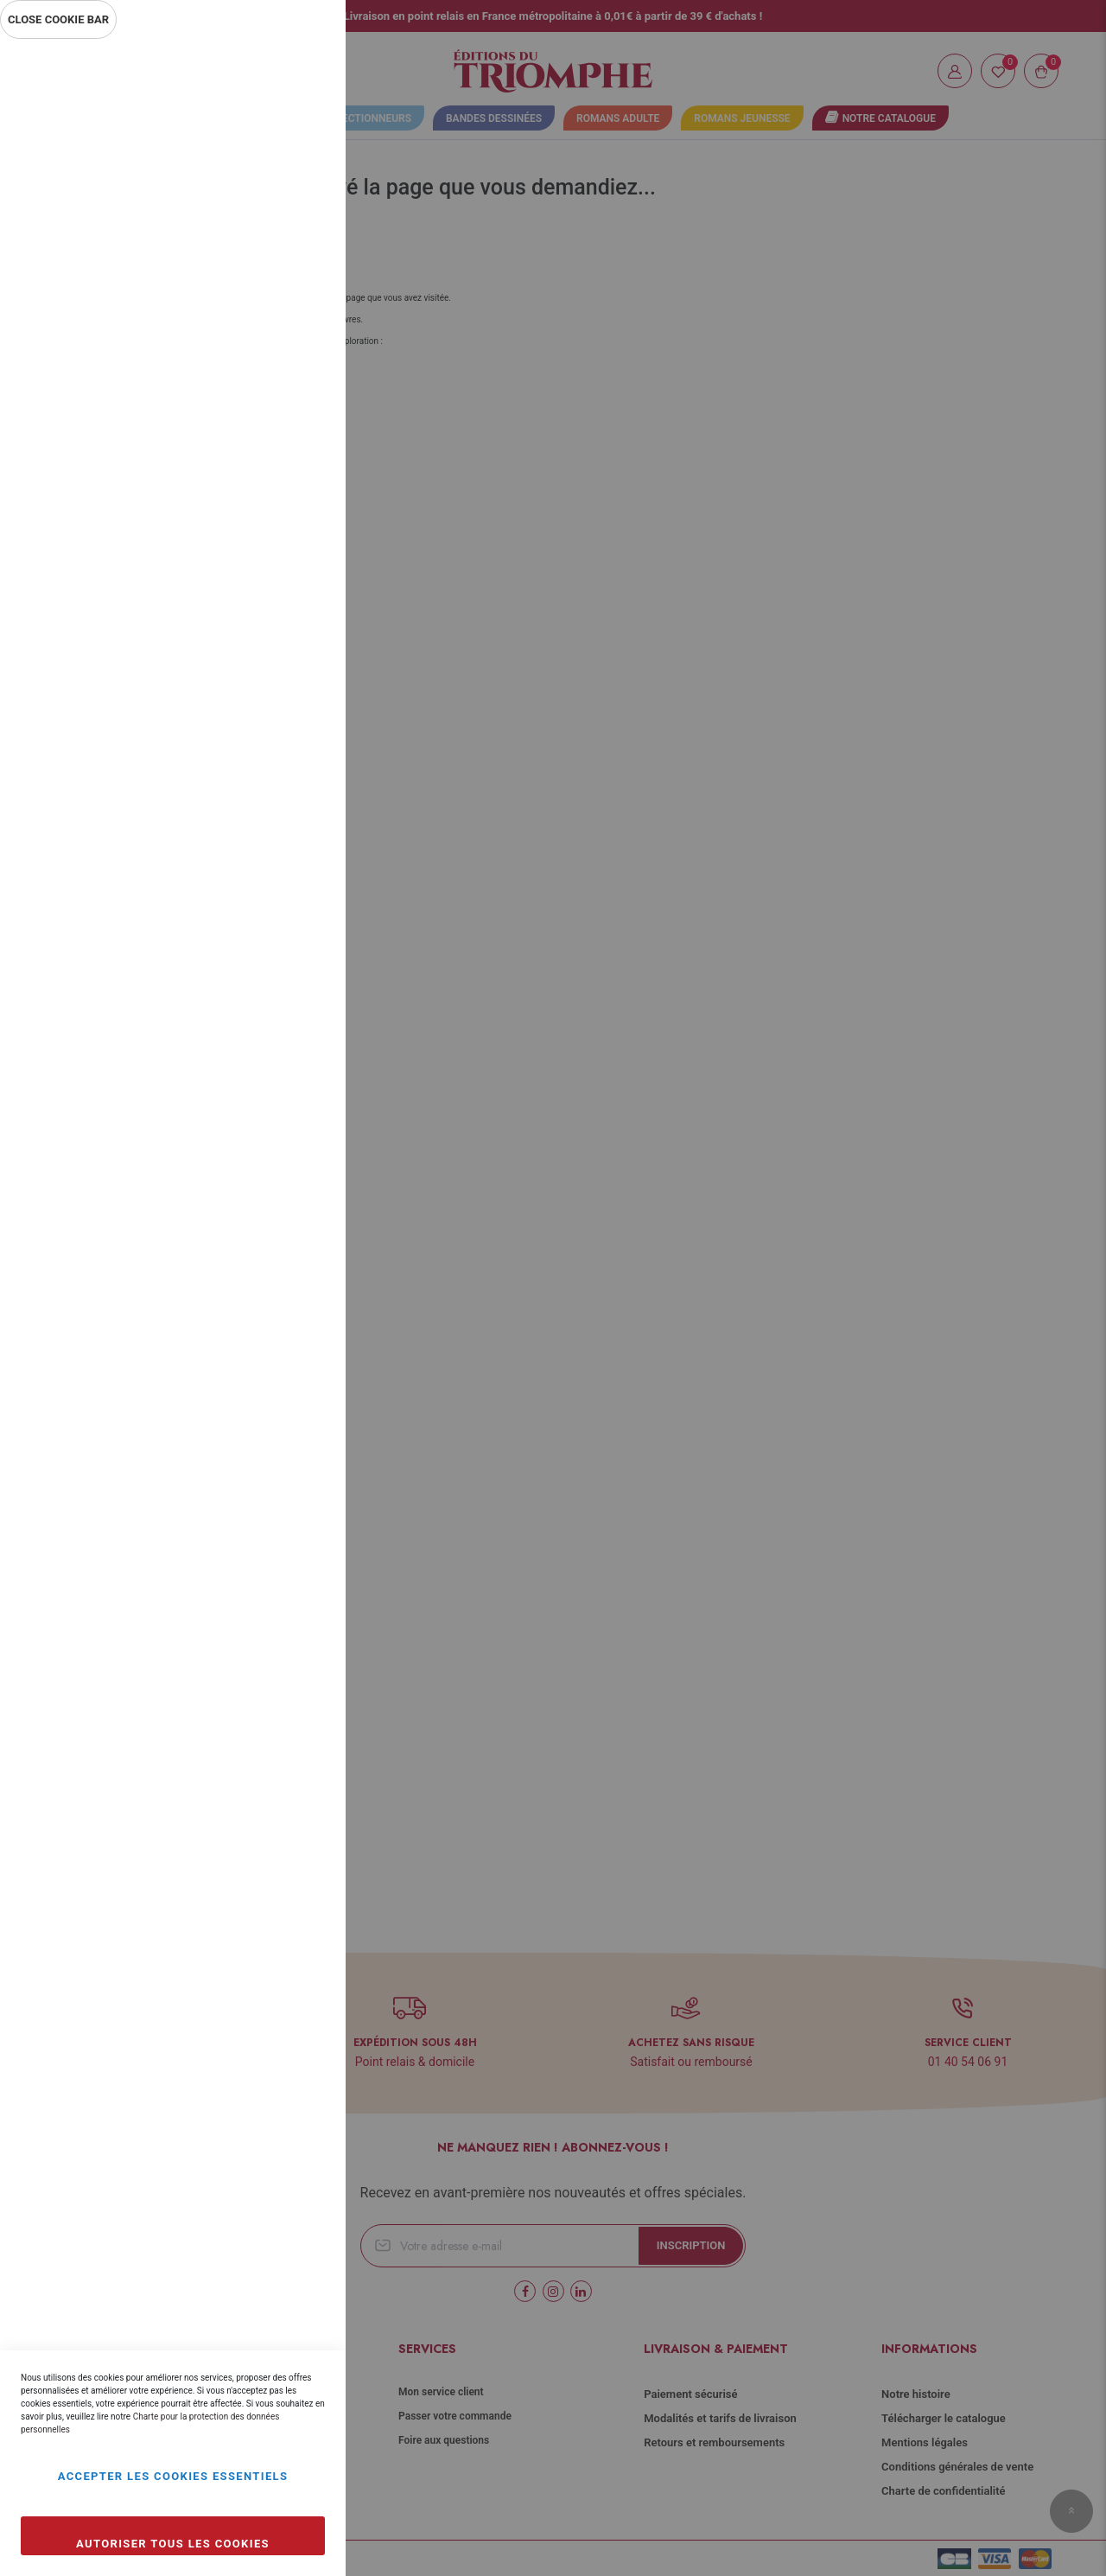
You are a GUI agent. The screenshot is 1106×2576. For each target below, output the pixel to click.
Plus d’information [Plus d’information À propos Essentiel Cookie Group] (275, 204)
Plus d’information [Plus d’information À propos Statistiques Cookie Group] (275, 391)
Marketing (298, 464)
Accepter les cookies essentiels (173, 2476)
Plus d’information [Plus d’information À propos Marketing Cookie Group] (275, 577)
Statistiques (298, 277)
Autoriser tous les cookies (173, 2543)
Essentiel (298, 73)
